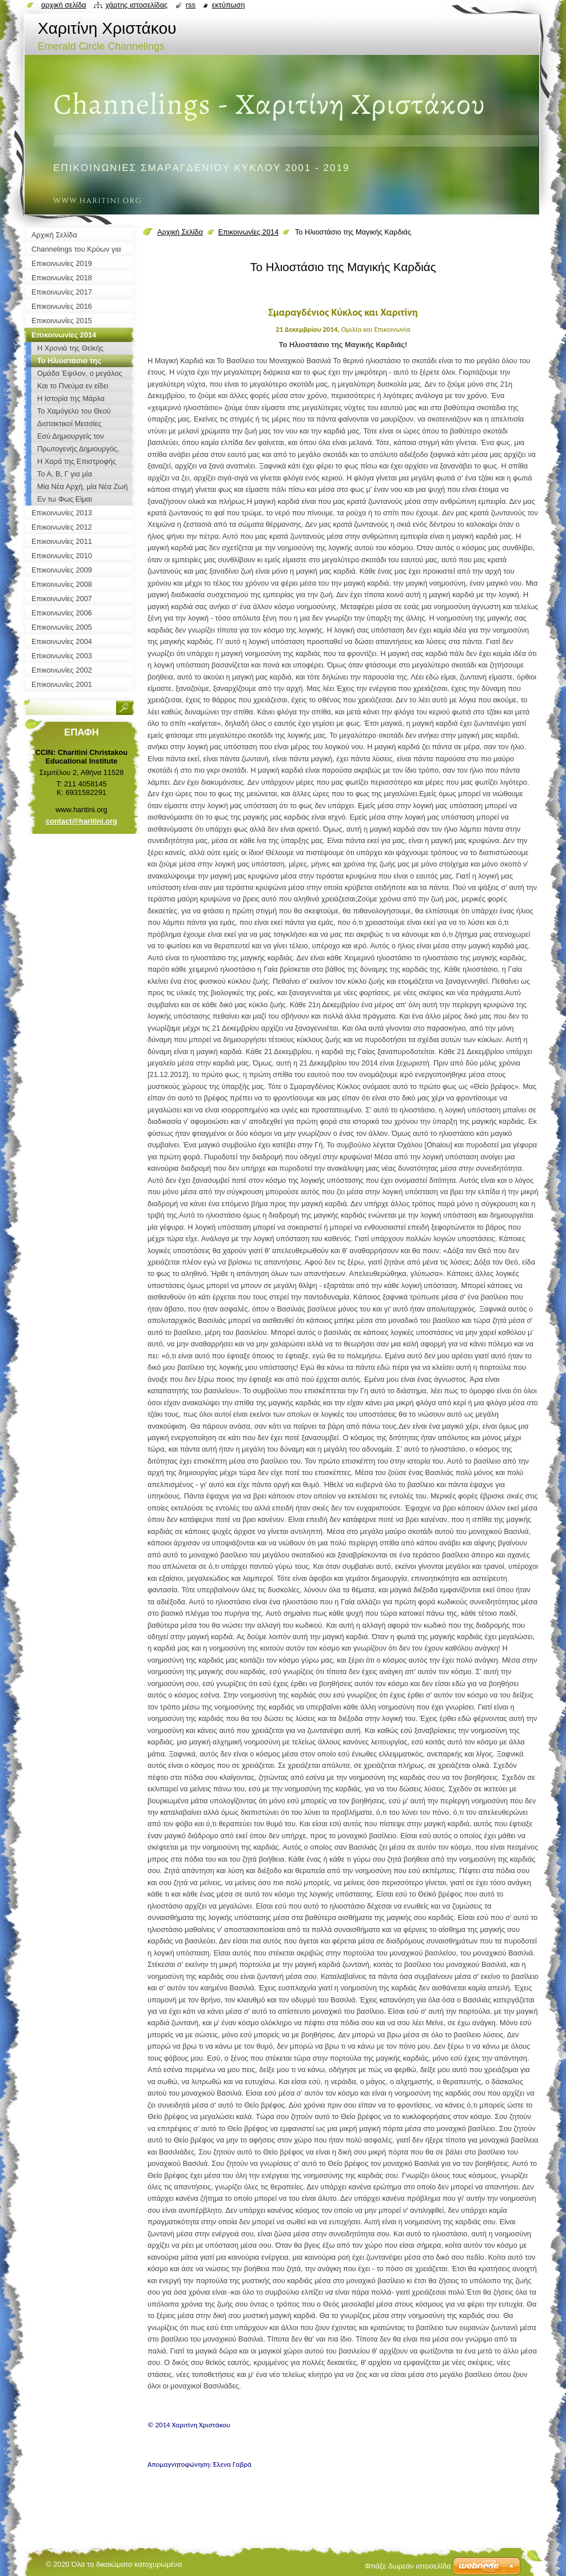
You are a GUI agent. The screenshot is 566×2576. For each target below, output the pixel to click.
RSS (191, 5)
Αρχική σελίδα (63, 5)
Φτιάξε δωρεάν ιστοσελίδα (408, 2566)
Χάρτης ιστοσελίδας (136, 5)
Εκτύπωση (228, 5)
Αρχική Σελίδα (180, 232)
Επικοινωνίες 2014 (248, 232)
